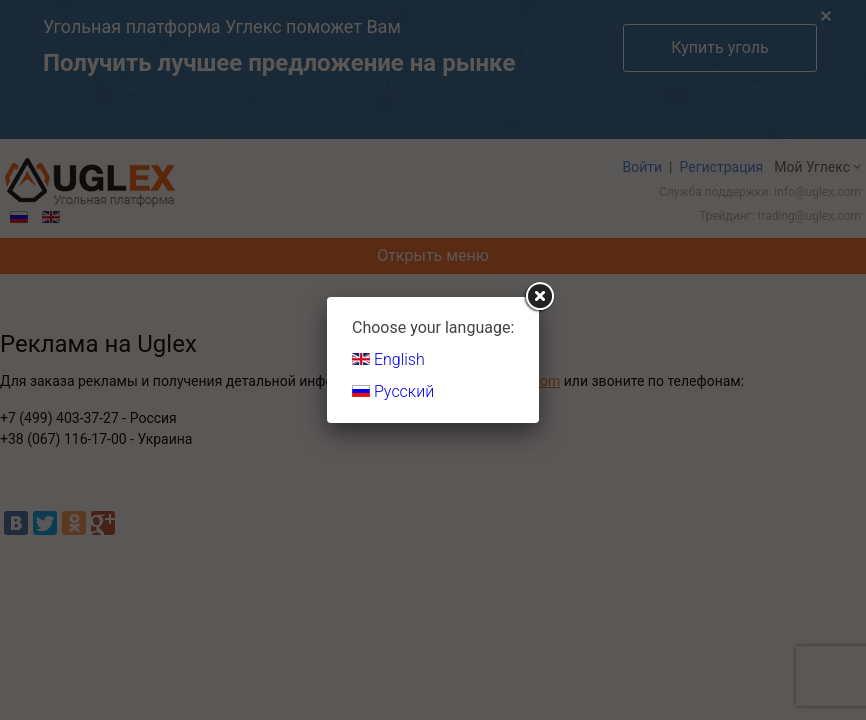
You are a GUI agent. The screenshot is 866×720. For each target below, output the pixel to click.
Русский (393, 391)
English (388, 359)
